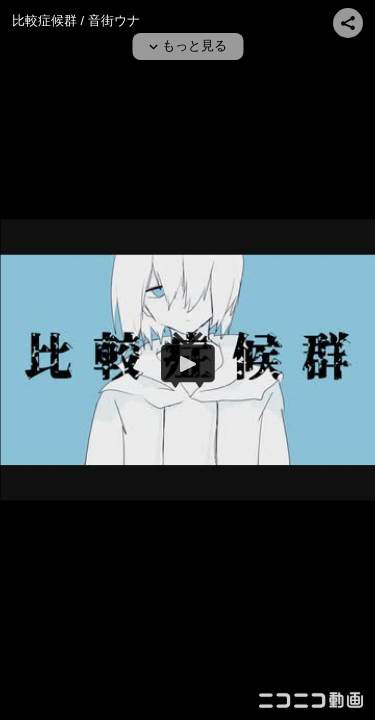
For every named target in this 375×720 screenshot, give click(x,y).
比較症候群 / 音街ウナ (76, 20)
